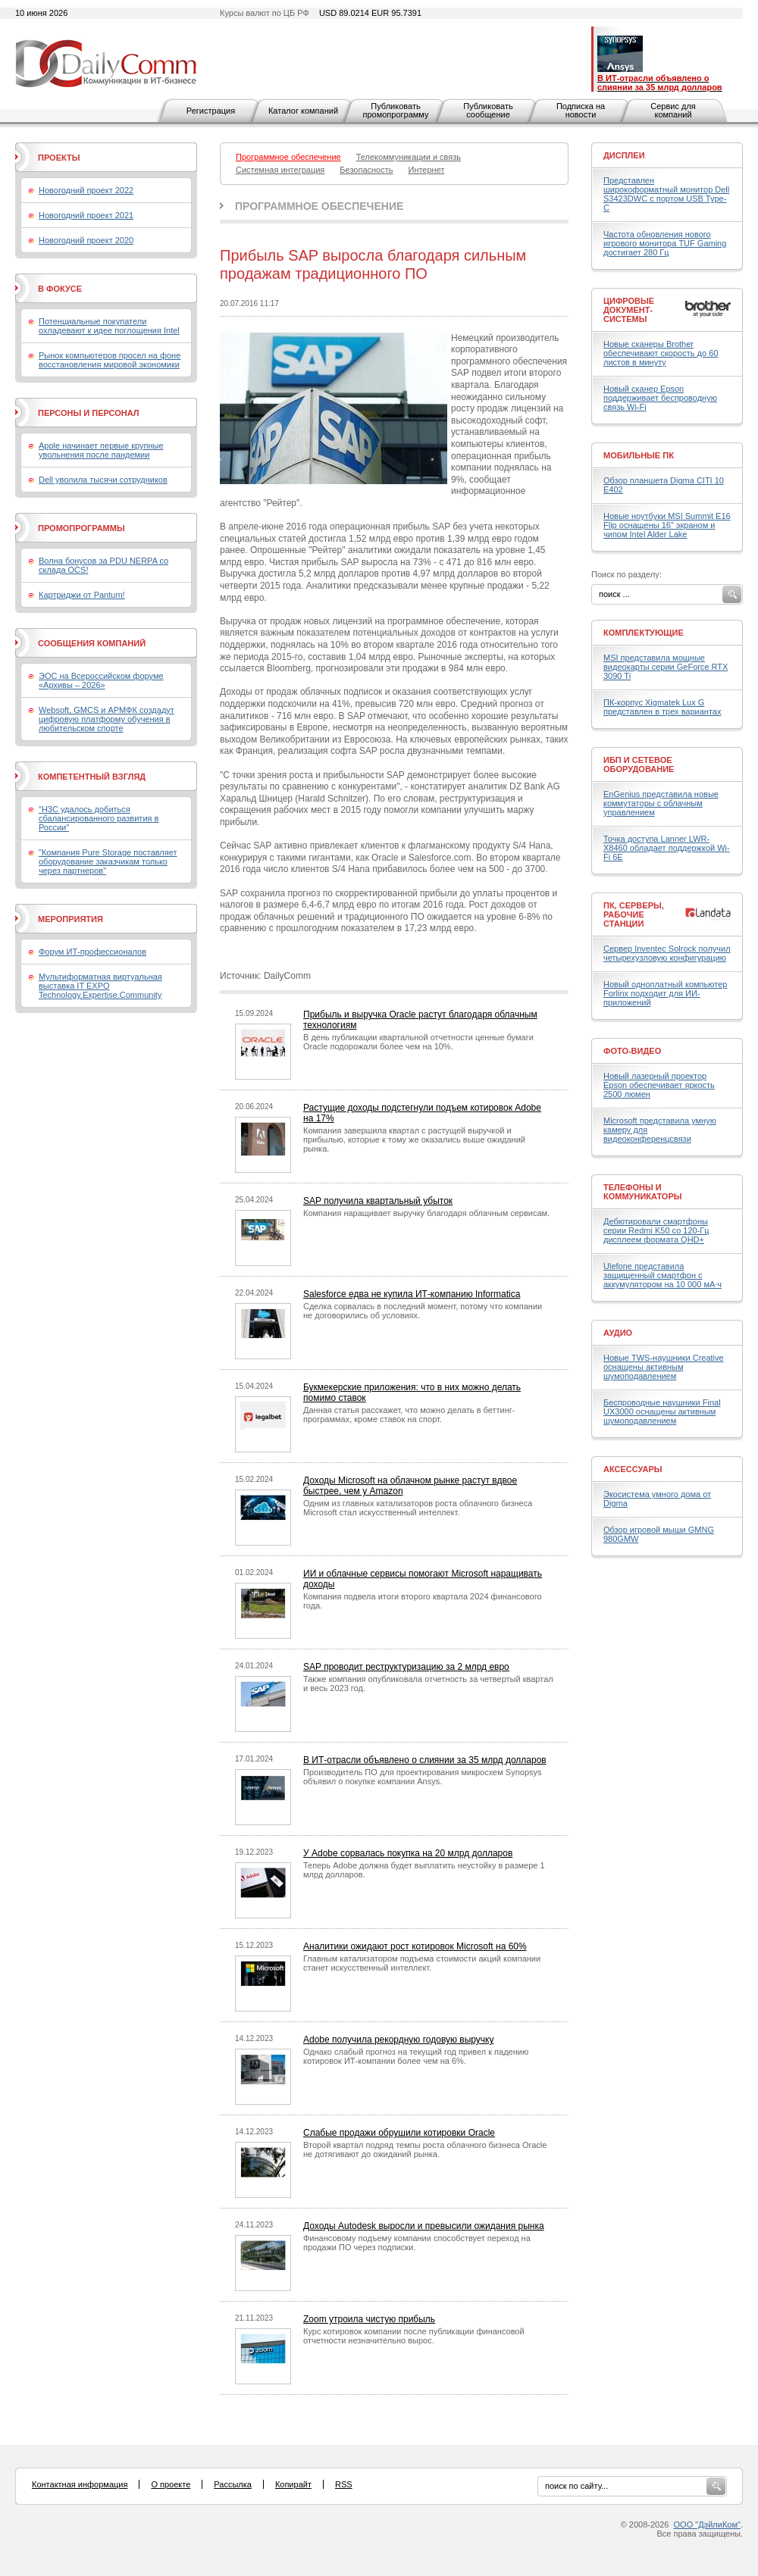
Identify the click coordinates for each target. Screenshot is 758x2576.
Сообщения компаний (92, 643)
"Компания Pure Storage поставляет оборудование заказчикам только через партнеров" (108, 861)
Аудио (617, 1332)
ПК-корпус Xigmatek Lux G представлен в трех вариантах (662, 707)
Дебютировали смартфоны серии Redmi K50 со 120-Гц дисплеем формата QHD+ (656, 1230)
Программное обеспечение (319, 206)
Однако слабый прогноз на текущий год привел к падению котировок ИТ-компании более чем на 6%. (415, 2056)
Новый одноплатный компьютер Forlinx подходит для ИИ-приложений (665, 993)
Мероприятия (70, 919)
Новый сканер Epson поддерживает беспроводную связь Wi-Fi (660, 397)
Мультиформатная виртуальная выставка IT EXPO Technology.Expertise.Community (100, 985)
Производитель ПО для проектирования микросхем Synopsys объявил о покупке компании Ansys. (422, 1777)
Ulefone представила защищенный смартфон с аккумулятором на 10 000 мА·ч (662, 1275)
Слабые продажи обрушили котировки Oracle (399, 2132)
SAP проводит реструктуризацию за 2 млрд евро (406, 1667)
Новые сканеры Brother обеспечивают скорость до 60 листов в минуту (660, 353)
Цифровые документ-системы (628, 310)
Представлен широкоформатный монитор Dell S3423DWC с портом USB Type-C (666, 194)
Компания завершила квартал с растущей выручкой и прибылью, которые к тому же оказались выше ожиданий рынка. (414, 1139)
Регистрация (210, 110)
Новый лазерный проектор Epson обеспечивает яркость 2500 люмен (659, 1085)
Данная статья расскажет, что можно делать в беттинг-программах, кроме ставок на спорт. (409, 1414)
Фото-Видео (632, 1050)
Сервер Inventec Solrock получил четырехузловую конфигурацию (667, 953)
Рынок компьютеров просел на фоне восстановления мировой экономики (109, 360)
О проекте (170, 2484)
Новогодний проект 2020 (86, 240)
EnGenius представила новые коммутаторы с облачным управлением (661, 803)
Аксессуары (632, 1469)
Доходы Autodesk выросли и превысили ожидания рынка (423, 2226)
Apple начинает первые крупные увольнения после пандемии (101, 450)
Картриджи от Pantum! (82, 594)
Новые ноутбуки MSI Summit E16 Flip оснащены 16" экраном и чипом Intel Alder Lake (667, 525)
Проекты (59, 157)
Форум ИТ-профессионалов (92, 951)
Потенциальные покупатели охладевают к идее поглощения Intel (109, 326)
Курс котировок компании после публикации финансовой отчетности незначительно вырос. (414, 2336)
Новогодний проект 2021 (86, 215)
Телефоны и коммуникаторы (642, 1192)
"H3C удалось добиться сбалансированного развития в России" (98, 818)
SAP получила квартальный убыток (378, 1201)
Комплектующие (643, 632)
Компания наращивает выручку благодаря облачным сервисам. (426, 1213)
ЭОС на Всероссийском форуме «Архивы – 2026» (101, 680)
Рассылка (233, 2484)
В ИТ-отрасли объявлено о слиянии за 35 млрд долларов (425, 1760)
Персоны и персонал (88, 412)
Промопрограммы (81, 528)
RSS (343, 2484)
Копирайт (293, 2484)
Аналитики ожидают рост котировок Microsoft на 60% (415, 1946)
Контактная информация (79, 2484)
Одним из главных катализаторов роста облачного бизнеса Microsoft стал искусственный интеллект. (417, 1508)
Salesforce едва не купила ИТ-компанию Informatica (411, 1294)
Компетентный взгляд (92, 776)
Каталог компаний (303, 110)
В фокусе (60, 288)
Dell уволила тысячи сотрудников (103, 479)
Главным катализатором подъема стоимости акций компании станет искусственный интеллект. (421, 1963)
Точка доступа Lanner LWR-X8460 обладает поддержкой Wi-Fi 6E (666, 847)
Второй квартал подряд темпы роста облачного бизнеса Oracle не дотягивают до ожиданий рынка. (425, 2149)
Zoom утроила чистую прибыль (369, 2319)
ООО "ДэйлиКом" (707, 2524)
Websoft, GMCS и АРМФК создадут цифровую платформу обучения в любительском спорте (106, 719)
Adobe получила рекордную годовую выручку (398, 2039)
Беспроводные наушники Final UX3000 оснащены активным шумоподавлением (662, 1411)
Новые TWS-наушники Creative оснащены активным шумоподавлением (663, 1366)
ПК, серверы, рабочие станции (633, 914)
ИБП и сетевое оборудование (638, 764)
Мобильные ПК (638, 455)
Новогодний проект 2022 (86, 190)
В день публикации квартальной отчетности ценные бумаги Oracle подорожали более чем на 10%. (418, 1042)
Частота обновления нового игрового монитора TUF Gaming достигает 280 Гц (664, 243)
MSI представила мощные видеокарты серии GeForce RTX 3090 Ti (665, 666)
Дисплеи (624, 155)
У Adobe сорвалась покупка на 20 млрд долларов (407, 1853)
